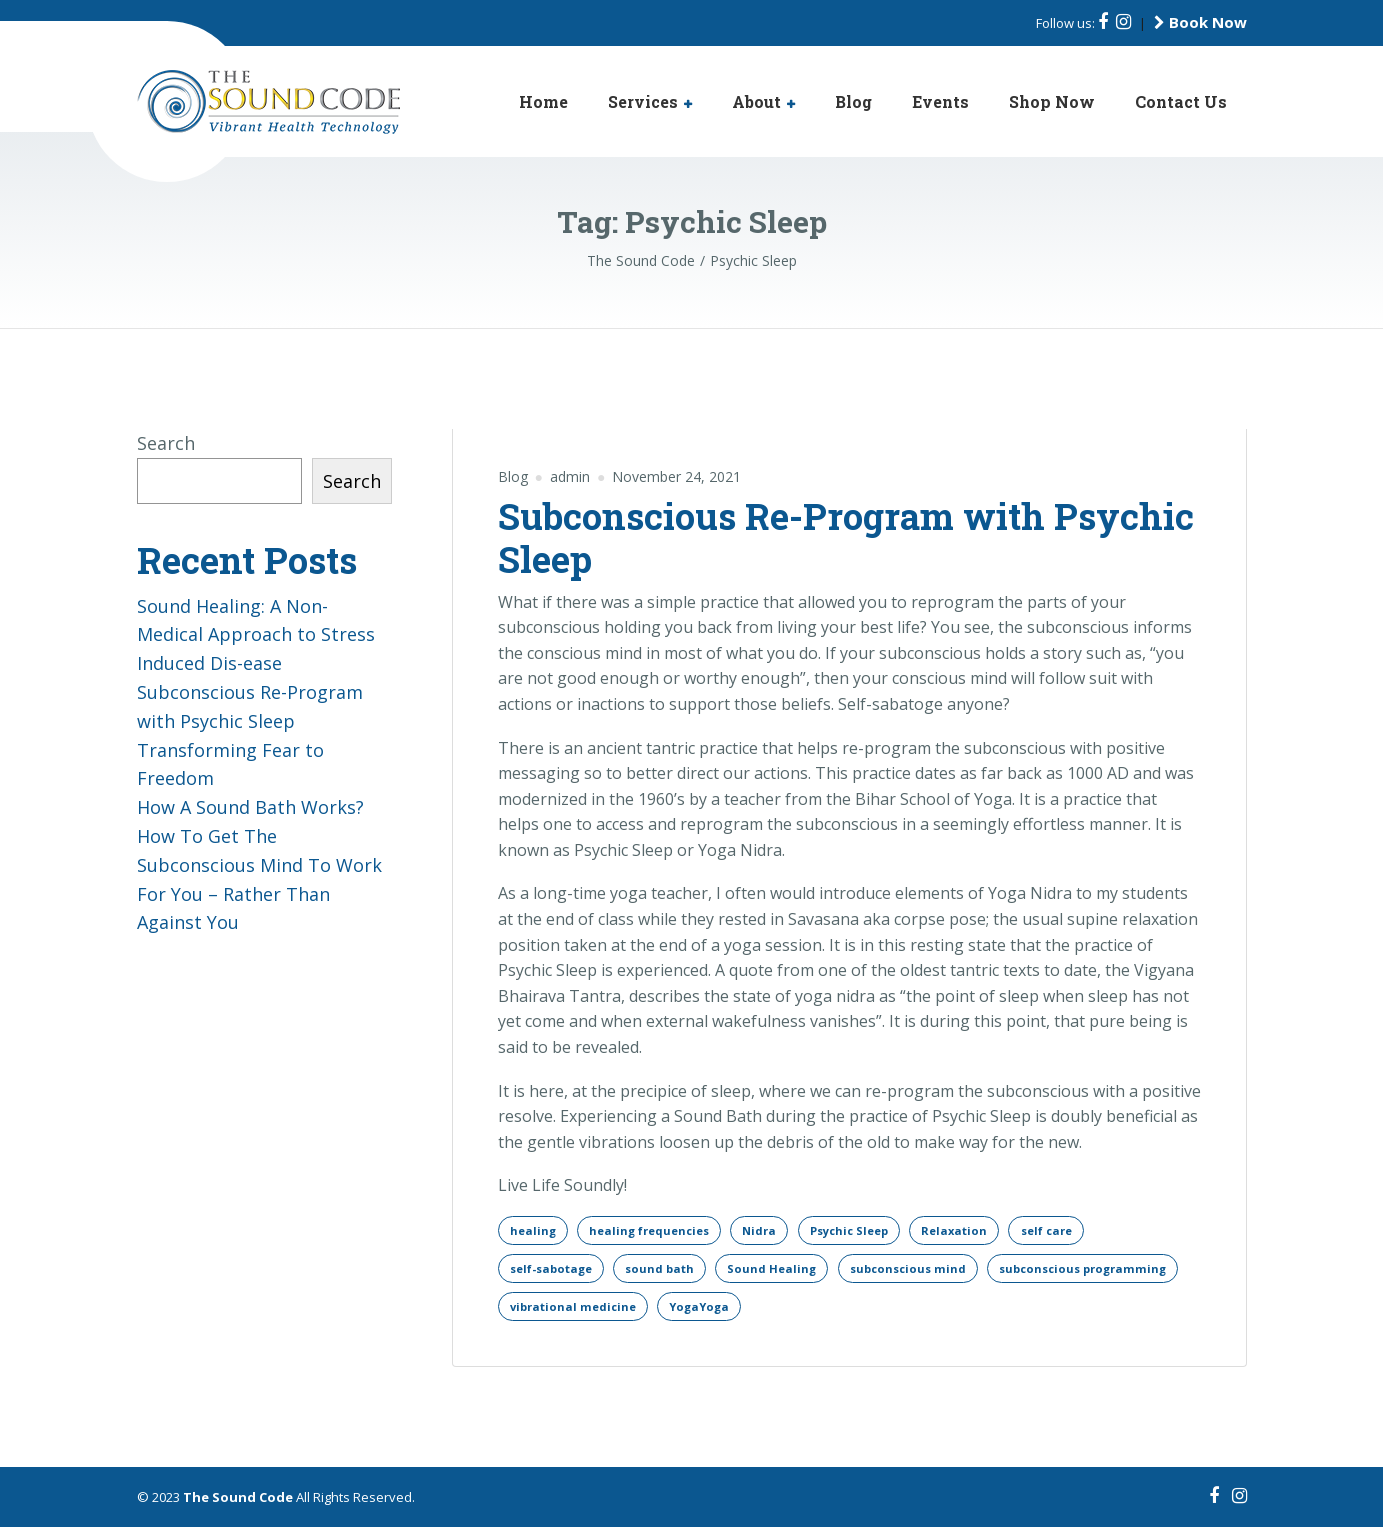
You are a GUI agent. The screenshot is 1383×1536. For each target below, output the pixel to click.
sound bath (674, 1272)
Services (643, 101)
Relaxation (988, 1231)
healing (535, 1231)
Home (543, 101)
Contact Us (1181, 101)
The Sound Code (238, 1506)
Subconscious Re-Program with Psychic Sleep (846, 537)
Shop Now (1052, 101)
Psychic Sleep (875, 1231)
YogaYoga (926, 1313)
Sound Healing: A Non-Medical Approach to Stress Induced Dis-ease (256, 635)
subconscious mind (934, 1272)
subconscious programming (600, 1313)
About (756, 101)
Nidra (778, 1231)
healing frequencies (659, 1231)
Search (166, 443)
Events (940, 101)
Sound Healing (791, 1272)
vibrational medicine (791, 1313)
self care (1087, 1231)
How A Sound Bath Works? (250, 807)
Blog (853, 101)
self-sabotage (556, 1272)
